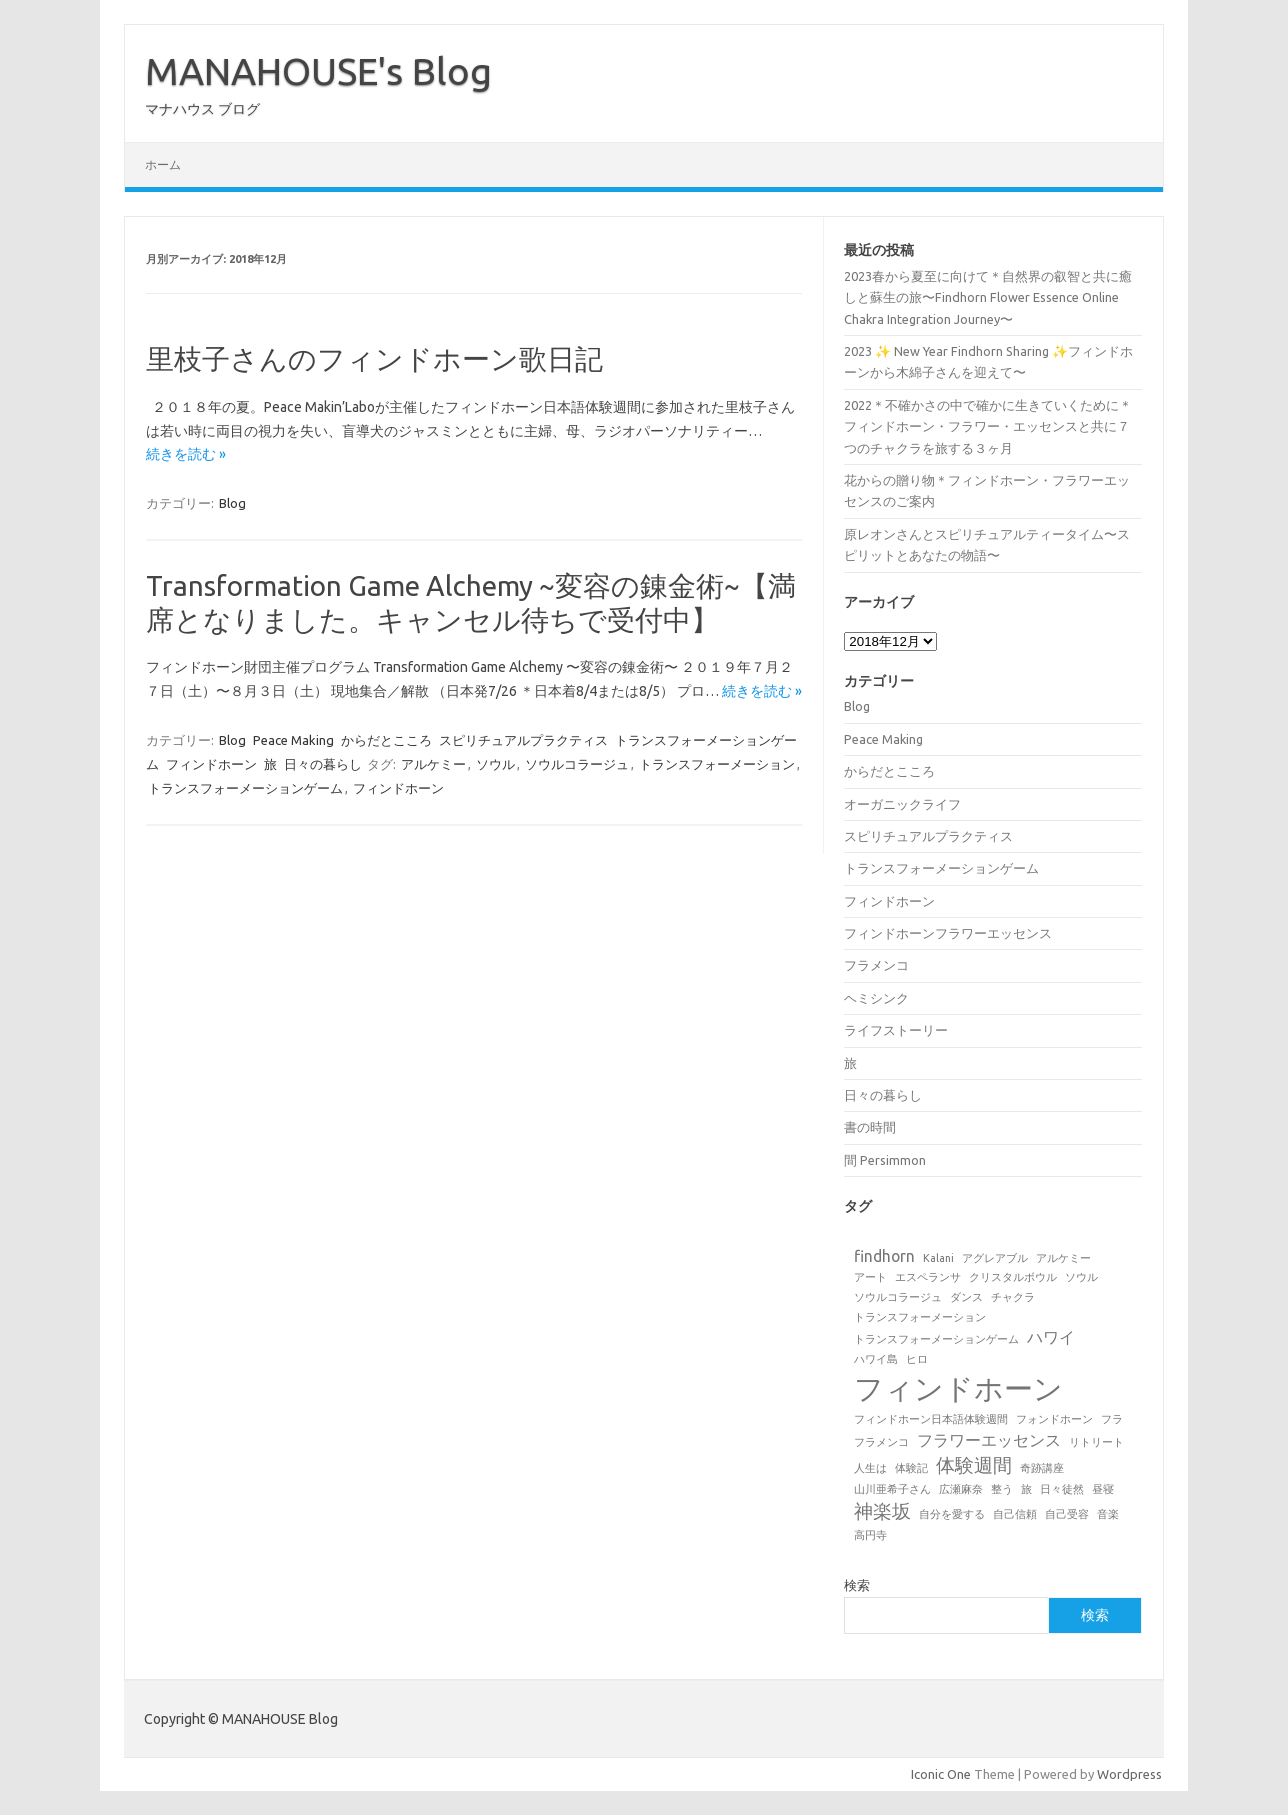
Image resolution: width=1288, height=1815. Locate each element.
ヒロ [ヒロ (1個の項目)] (917, 1359)
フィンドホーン (211, 764)
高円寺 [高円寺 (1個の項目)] (870, 1535)
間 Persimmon (885, 1160)
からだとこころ (386, 740)
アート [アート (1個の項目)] (870, 1277)
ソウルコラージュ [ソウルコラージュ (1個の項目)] (898, 1297)
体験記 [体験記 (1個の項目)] (911, 1468)
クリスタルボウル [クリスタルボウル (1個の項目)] (1013, 1277)
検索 (857, 1585)
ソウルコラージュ (577, 764)
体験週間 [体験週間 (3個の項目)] (974, 1465)
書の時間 (870, 1127)
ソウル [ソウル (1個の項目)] (1081, 1277)
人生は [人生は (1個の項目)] (870, 1468)
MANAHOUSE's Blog (318, 71)
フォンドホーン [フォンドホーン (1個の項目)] (1054, 1419)
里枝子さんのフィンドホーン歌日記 (374, 358)
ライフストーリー (896, 1030)
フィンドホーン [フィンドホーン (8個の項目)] (958, 1388)
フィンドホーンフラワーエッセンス (948, 933)
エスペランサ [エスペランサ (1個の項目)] (928, 1277)
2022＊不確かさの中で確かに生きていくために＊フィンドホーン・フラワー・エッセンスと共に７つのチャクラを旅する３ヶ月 (988, 426)
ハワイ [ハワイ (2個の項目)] (1051, 1337)
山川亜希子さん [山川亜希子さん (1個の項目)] (892, 1489)
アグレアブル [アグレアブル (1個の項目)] (995, 1258)
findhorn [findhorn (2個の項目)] (884, 1256)
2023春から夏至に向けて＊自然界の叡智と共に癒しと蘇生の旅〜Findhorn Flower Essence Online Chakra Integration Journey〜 (988, 297)
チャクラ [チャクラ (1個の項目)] (1013, 1297)
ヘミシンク (876, 998)
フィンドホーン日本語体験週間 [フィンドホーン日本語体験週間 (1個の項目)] (931, 1419)
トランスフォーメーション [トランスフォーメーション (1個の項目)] (920, 1317)
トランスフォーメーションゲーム (245, 788)
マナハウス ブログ (202, 109)
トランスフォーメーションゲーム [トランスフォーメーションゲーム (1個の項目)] (936, 1339)
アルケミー (433, 764)
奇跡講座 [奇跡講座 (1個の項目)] (1042, 1468)
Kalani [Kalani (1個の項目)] (938, 1258)
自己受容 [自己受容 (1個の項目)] (1067, 1514)
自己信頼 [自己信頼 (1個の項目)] (1015, 1514)
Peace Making (293, 740)
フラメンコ (876, 965)
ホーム (163, 164)
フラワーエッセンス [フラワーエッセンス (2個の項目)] (989, 1440)
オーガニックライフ (902, 804)
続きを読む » (186, 454)
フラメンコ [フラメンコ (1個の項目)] (881, 1442)
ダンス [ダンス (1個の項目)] (966, 1297)
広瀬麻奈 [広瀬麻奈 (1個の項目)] (961, 1489)
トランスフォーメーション (717, 764)
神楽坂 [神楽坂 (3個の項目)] (882, 1511)
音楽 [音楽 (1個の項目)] (1108, 1514)
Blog (232, 503)
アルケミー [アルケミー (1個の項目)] (1063, 1258)
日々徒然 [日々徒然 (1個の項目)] (1062, 1489)
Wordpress (1129, 1774)
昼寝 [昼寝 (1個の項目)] (1103, 1489)
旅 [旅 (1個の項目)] (1026, 1489)
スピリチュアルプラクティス (523, 740)
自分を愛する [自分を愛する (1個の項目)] (952, 1514)
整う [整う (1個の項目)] (1002, 1489)
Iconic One (941, 1774)
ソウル (495, 764)
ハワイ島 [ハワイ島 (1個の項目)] (876, 1359)
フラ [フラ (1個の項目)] (1112, 1419)
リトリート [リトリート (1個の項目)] (1096, 1442)
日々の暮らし (323, 764)
